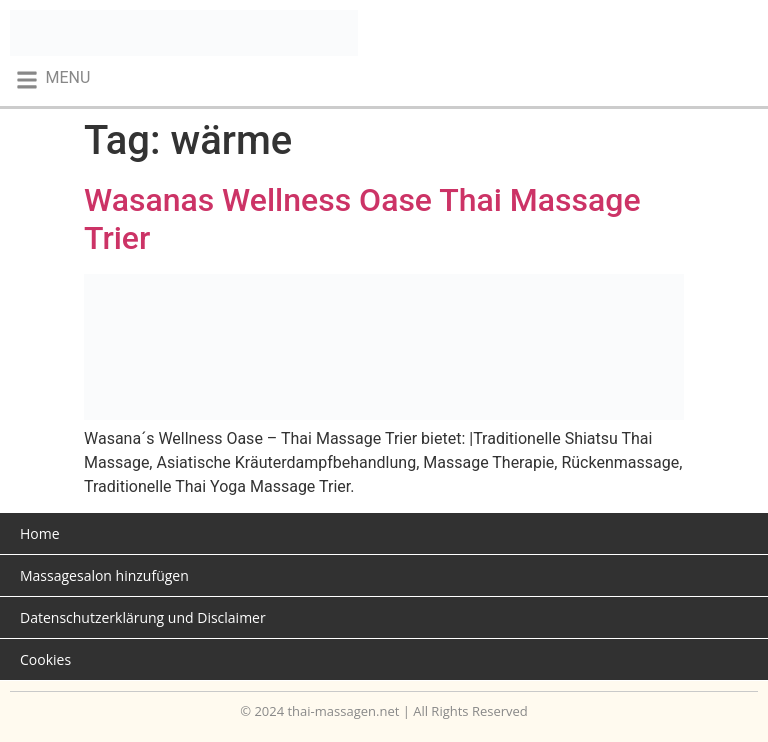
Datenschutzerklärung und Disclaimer (143, 617)
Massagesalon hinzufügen (104, 575)
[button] (52, 79)
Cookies (45, 659)
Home (40, 533)
